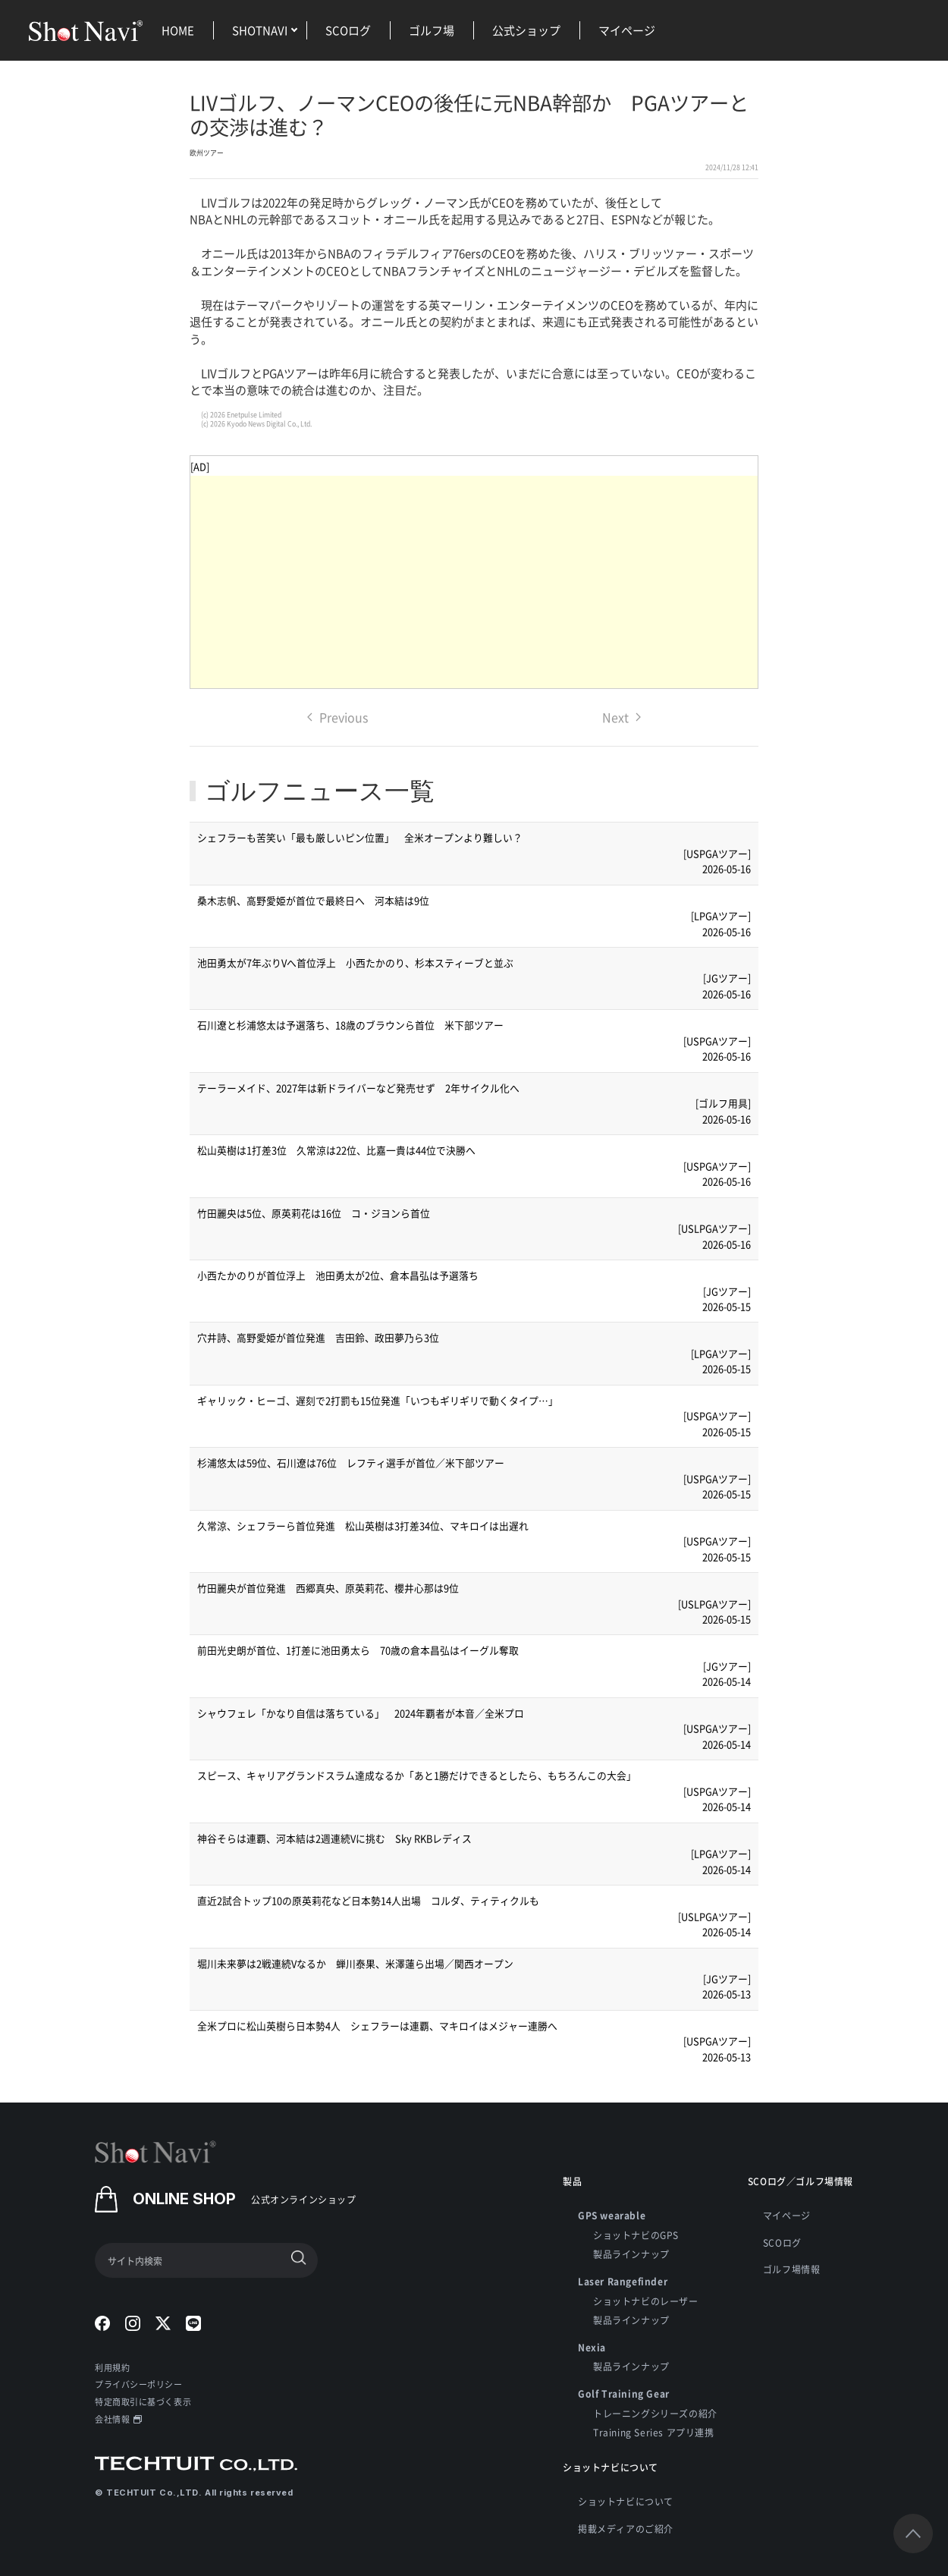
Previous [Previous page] (337, 717)
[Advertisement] (474, 582)
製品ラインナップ (631, 2253)
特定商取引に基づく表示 (143, 2401)
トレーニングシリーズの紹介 (655, 2413)
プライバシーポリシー (139, 2384)
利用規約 (112, 2367)
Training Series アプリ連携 (653, 2432)
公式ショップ (526, 30)
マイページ (626, 30)
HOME (178, 30)
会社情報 (118, 2419)
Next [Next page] (621, 717)
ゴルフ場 (431, 30)
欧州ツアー (207, 153)
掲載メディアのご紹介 (625, 2528)
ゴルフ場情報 (792, 2269)
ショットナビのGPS (636, 2234)
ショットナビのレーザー (645, 2300)
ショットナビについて (625, 2501)
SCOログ (348, 30)
